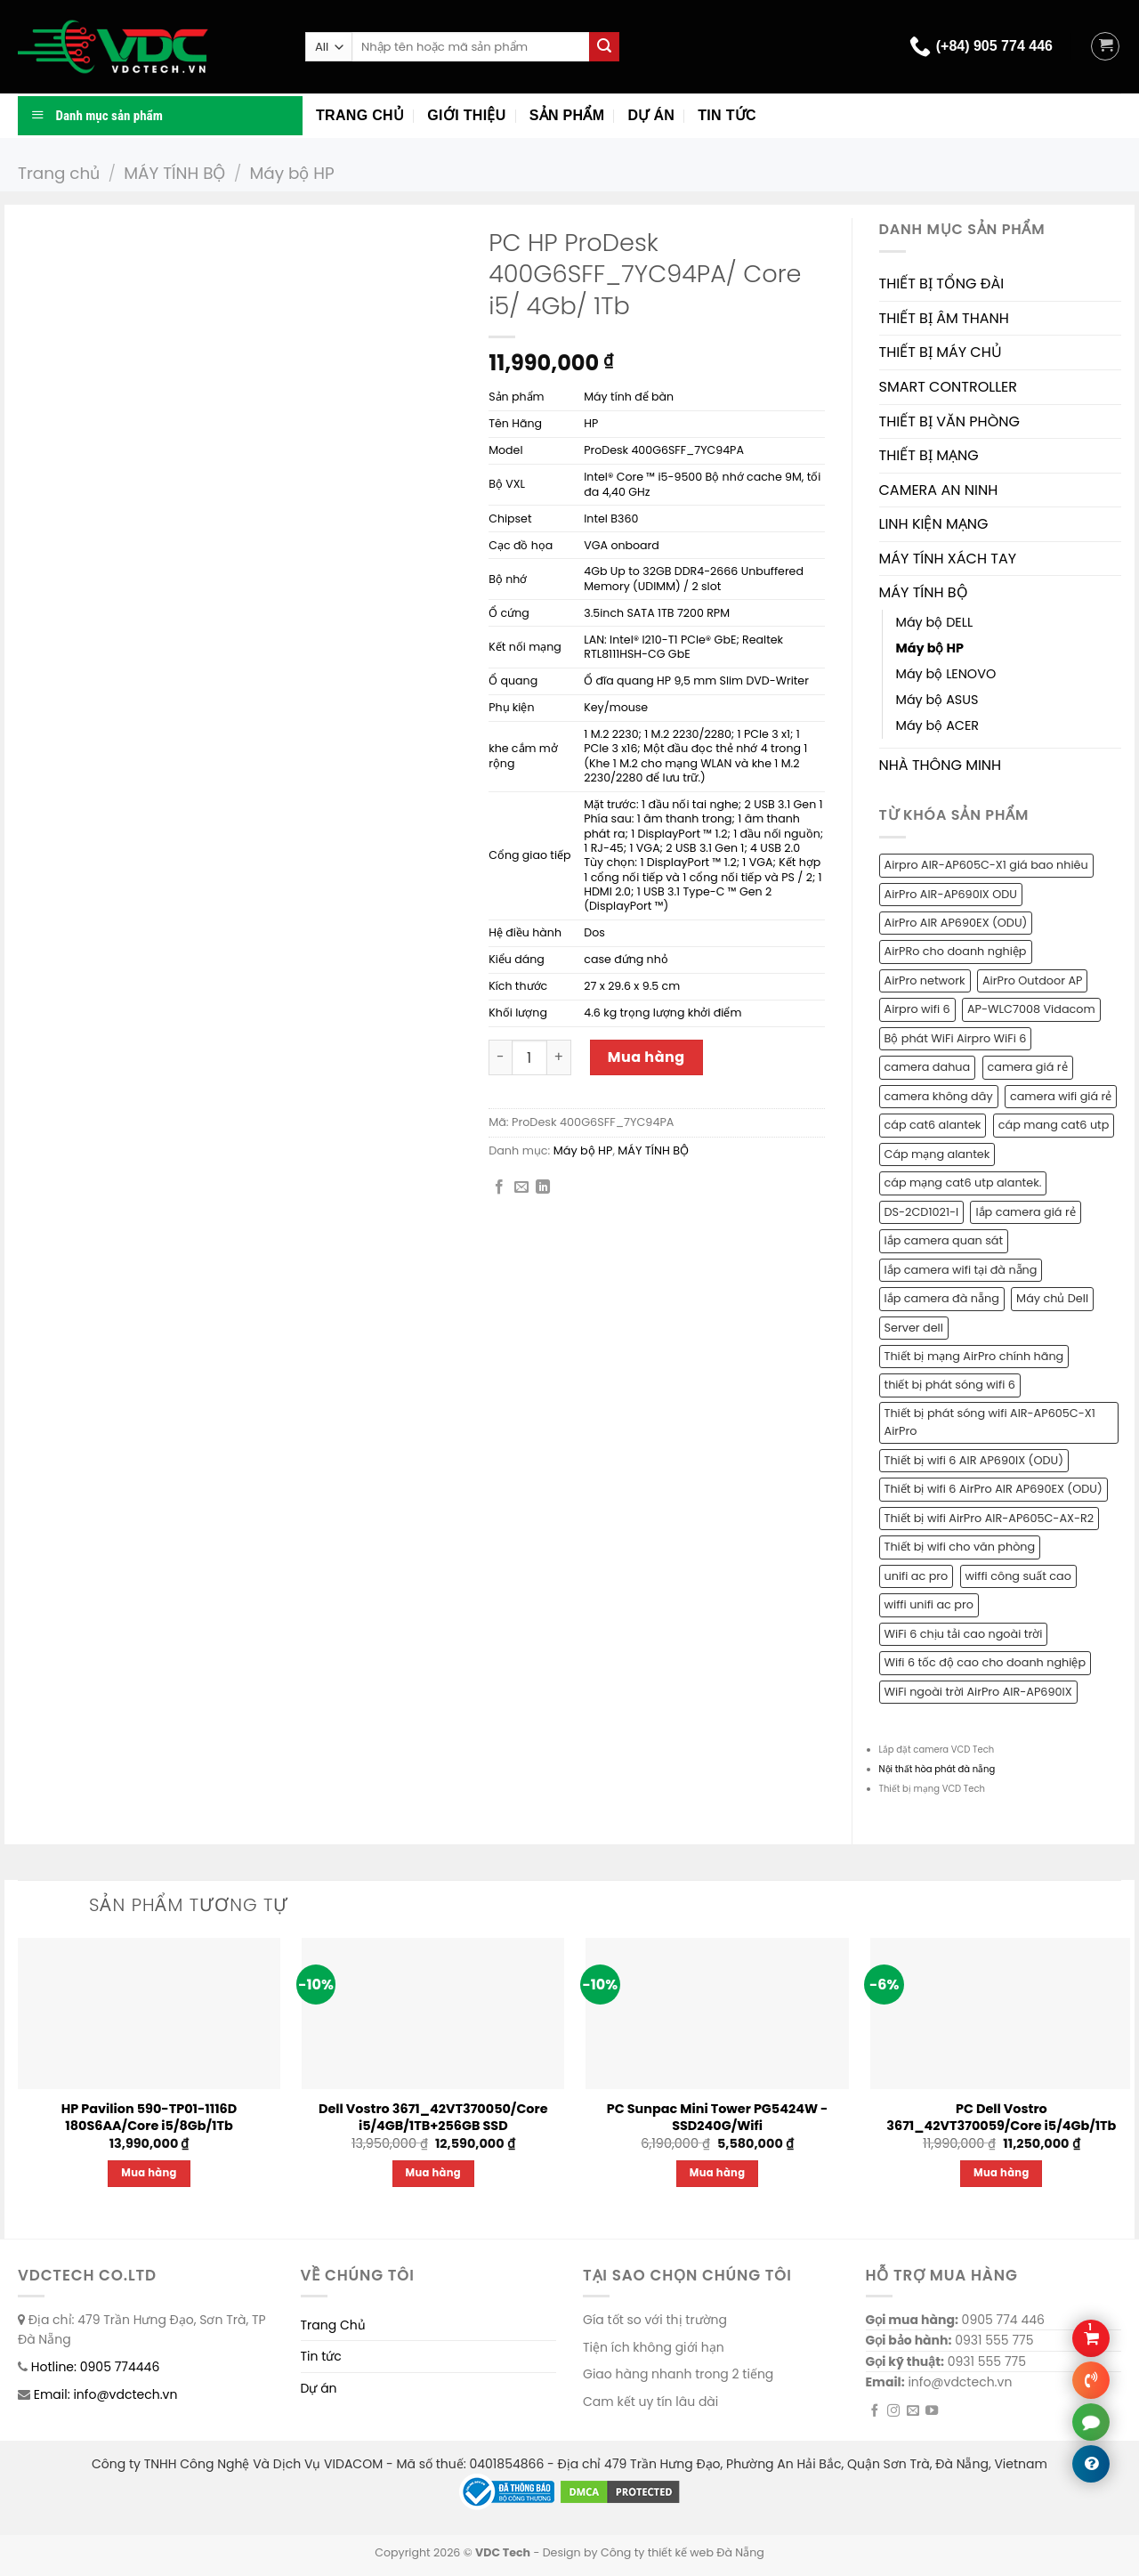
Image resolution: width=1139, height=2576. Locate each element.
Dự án (651, 115)
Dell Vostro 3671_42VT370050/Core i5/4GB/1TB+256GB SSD (433, 2117)
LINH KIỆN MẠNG (934, 524)
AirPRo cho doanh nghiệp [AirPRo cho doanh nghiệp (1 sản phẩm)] (956, 951)
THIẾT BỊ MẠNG (929, 455)
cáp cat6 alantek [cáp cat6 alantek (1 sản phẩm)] (933, 1124)
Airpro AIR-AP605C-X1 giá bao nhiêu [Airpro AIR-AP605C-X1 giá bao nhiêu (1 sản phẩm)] (986, 864)
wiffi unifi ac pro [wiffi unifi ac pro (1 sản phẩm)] (929, 1604)
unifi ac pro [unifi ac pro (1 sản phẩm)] (917, 1576)
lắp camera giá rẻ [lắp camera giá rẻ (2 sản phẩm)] (1025, 1211)
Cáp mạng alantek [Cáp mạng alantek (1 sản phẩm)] (937, 1154)
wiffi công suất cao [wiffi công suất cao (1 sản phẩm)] (1018, 1576)
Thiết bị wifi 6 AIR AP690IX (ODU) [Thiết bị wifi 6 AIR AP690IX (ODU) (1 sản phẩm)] (974, 1460)
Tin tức (727, 115)
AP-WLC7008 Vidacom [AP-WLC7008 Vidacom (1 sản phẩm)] (1031, 1009)
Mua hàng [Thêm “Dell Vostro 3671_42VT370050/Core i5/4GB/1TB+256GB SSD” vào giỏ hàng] (434, 2173)
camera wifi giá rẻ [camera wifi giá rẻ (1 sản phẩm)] (1060, 1096)
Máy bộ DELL (934, 622)
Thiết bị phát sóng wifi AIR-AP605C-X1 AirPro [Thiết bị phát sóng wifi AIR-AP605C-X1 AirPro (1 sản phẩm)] (990, 1421)
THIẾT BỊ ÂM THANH (944, 318)
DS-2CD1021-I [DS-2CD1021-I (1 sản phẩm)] (922, 1211)
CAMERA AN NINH (938, 490)
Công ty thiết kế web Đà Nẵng (682, 2552)
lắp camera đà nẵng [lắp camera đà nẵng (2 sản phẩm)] (942, 1298)
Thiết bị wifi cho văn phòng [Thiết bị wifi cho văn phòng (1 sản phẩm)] (960, 1546)
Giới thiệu (466, 115)
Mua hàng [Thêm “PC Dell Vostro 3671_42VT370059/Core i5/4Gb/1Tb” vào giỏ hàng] (1001, 2173)
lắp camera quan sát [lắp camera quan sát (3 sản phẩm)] (944, 1240)
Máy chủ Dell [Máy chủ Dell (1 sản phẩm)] (1052, 1298)
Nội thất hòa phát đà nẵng (937, 1769)
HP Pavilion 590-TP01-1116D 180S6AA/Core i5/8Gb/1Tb (149, 2117)
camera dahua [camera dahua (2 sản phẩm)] (928, 1066)
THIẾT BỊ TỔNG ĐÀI (942, 283)
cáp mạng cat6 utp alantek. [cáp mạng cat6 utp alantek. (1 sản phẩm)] (963, 1182)
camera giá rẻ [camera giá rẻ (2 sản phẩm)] (1028, 1066)
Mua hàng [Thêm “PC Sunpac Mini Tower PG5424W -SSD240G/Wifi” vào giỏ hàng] (718, 2173)
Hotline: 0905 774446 (95, 2367)
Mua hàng (646, 1057)
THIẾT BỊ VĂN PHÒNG (949, 421)
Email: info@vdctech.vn (106, 2394)
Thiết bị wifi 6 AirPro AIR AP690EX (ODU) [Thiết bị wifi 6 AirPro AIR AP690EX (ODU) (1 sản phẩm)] (994, 1488)
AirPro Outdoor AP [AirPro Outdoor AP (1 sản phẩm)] (1032, 980)
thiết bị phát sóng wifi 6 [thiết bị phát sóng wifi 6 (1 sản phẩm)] (950, 1384)
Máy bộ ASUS (937, 700)
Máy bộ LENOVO (946, 674)
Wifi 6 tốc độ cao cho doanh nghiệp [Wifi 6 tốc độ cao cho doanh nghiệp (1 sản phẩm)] (985, 1662)
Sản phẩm (567, 115)
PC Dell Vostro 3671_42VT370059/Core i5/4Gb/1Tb (1001, 2117)
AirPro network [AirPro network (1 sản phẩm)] (925, 980)
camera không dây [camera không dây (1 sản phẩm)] (939, 1096)
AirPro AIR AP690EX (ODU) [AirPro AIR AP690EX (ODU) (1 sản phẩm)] (956, 922)
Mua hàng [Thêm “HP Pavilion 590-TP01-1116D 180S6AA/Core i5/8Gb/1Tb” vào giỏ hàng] (149, 2173)
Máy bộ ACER (938, 725)
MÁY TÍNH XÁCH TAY (948, 558)
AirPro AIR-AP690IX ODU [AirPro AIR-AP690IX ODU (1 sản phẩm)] (951, 894)
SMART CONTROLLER (948, 387)
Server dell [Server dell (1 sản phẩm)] (914, 1327)
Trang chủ (360, 115)
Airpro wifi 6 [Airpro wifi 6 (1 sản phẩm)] (917, 1009)
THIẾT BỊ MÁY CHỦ (940, 352)
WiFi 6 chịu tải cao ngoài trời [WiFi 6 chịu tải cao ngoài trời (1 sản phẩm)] (964, 1633)
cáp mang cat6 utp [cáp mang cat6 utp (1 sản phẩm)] (1054, 1124)
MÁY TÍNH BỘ (174, 173)
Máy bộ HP (291, 173)
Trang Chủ (333, 2325)
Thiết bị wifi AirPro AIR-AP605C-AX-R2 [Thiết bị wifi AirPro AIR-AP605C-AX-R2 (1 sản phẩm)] (990, 1518)
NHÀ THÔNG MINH (940, 765)
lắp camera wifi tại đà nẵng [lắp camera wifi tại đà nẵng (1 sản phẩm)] (961, 1269)
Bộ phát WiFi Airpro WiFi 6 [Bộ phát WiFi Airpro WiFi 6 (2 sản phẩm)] (956, 1038)
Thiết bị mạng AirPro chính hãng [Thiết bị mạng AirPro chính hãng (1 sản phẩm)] (974, 1356)
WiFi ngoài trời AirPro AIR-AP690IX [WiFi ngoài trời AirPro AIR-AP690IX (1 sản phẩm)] (978, 1691)
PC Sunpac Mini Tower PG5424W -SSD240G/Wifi (717, 2117)
